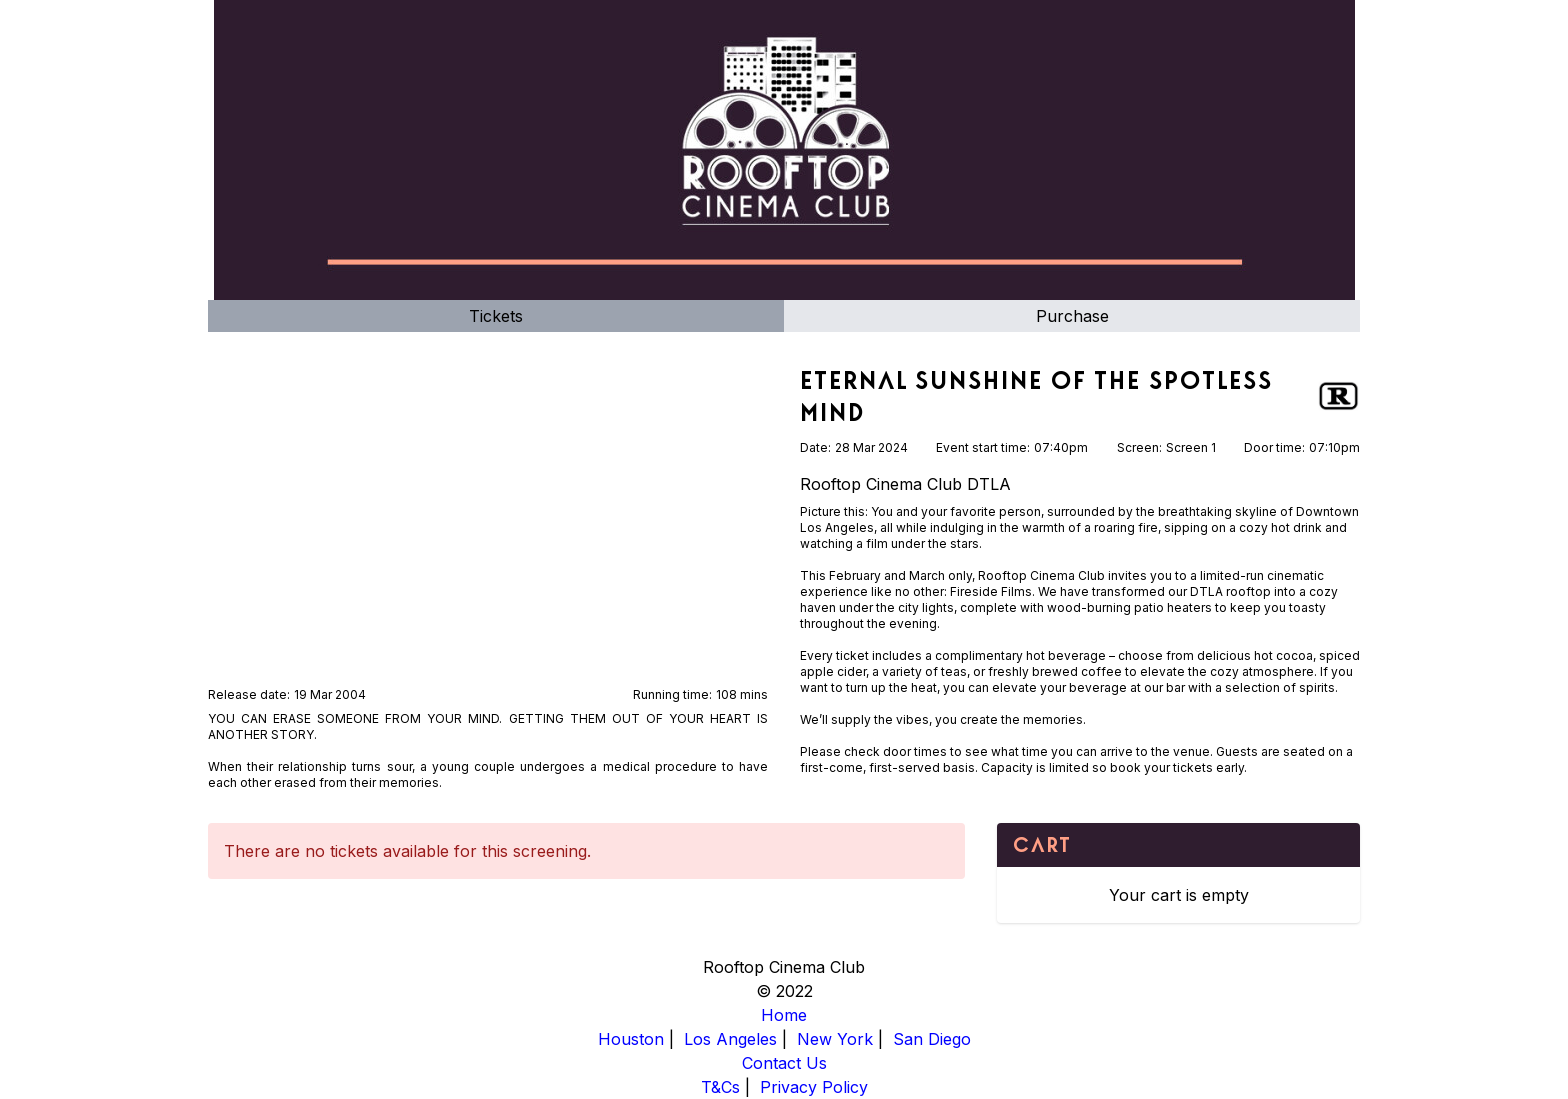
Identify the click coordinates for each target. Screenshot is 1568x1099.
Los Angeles (730, 1039)
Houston (631, 1039)
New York (835, 1039)
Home (784, 1015)
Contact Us (784, 1063)
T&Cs (720, 1087)
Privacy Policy (814, 1087)
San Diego (932, 1039)
